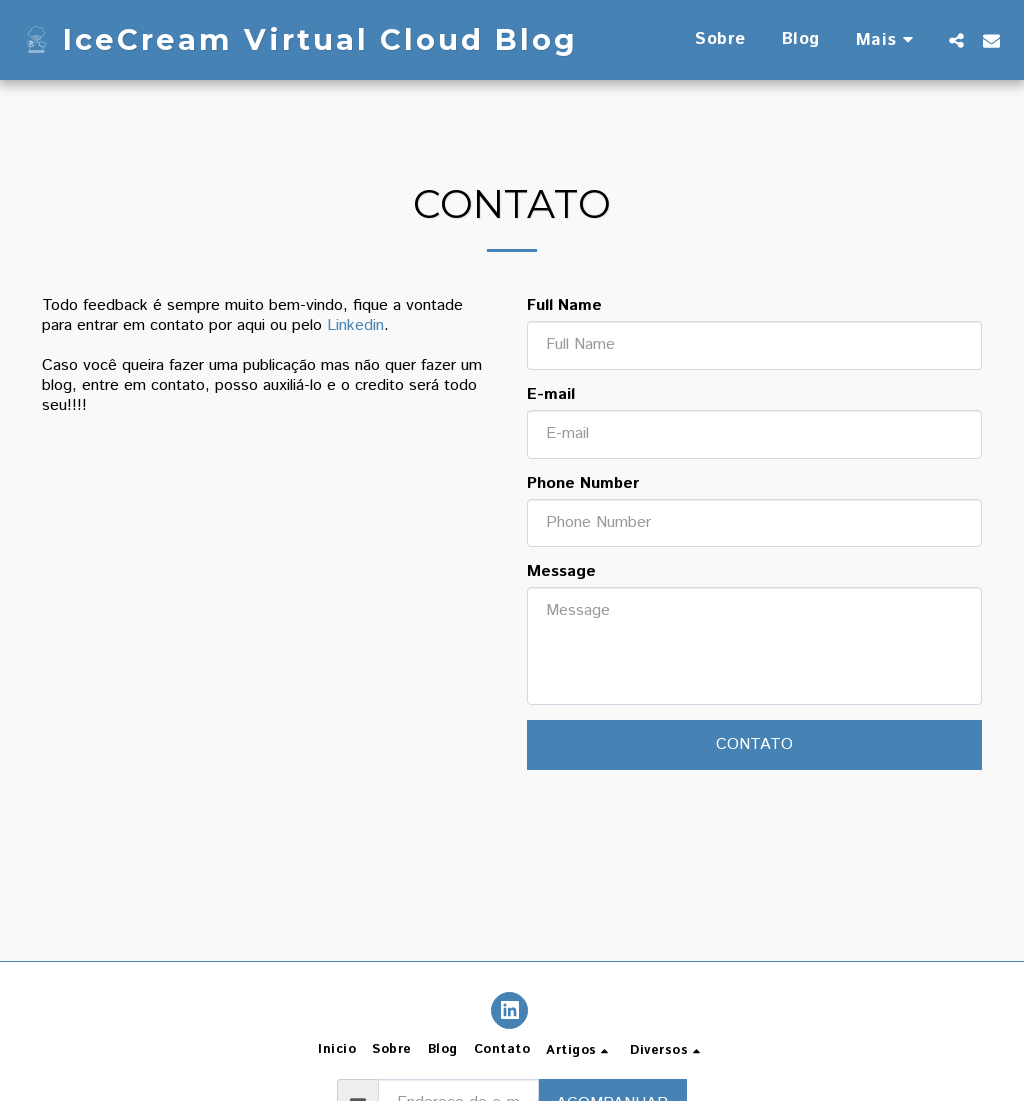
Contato (754, 744)
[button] (956, 40)
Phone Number (583, 484)
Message (561, 572)
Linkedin (355, 325)
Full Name (564, 306)
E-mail (551, 395)
